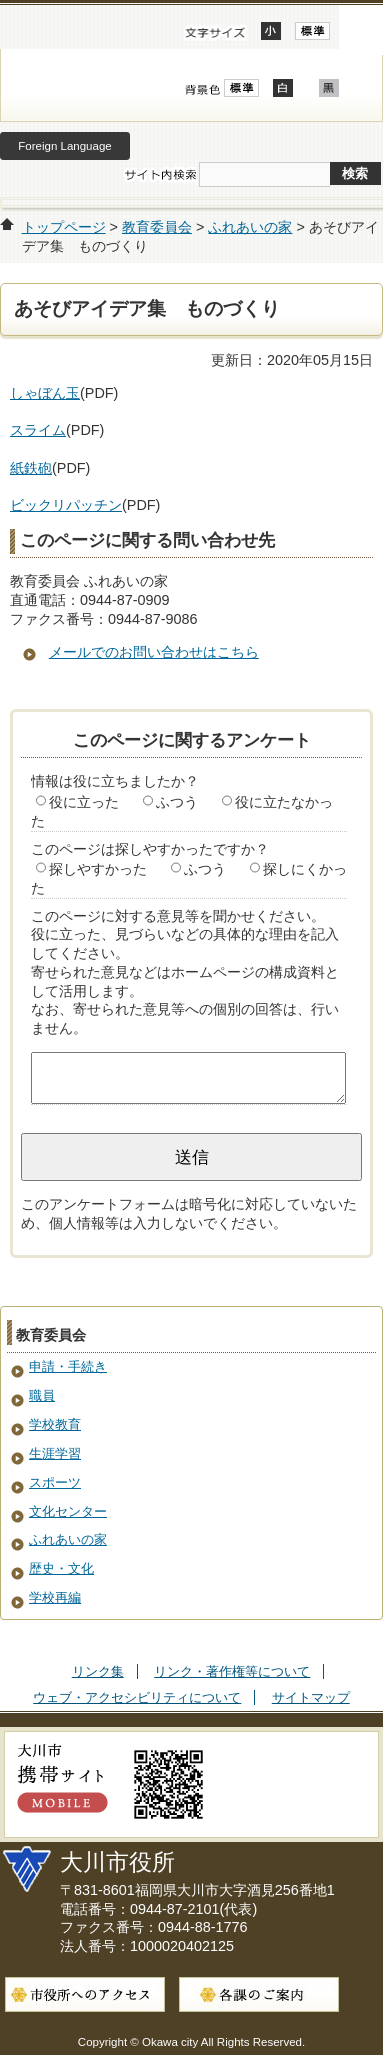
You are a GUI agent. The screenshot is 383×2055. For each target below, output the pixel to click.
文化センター (68, 1511)
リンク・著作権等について (232, 1671)
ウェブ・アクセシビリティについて (137, 1697)
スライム (38, 430)
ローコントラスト (329, 88)
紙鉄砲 (31, 468)
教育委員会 (157, 227)
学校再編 (55, 1597)
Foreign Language (64, 146)
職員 (42, 1395)
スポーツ (55, 1482)
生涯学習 (55, 1453)
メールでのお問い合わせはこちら (154, 652)
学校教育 (55, 1424)
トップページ (64, 227)
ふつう (177, 802)
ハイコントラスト (283, 88)
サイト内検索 (160, 175)
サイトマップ (311, 1697)
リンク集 (98, 1671)
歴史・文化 (61, 1568)
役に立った (84, 802)
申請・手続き (68, 1366)
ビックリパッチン (66, 505)
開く (361, 27)
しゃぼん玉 (45, 393)
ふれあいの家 (250, 227)
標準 (312, 31)
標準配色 (241, 88)
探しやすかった (98, 869)
